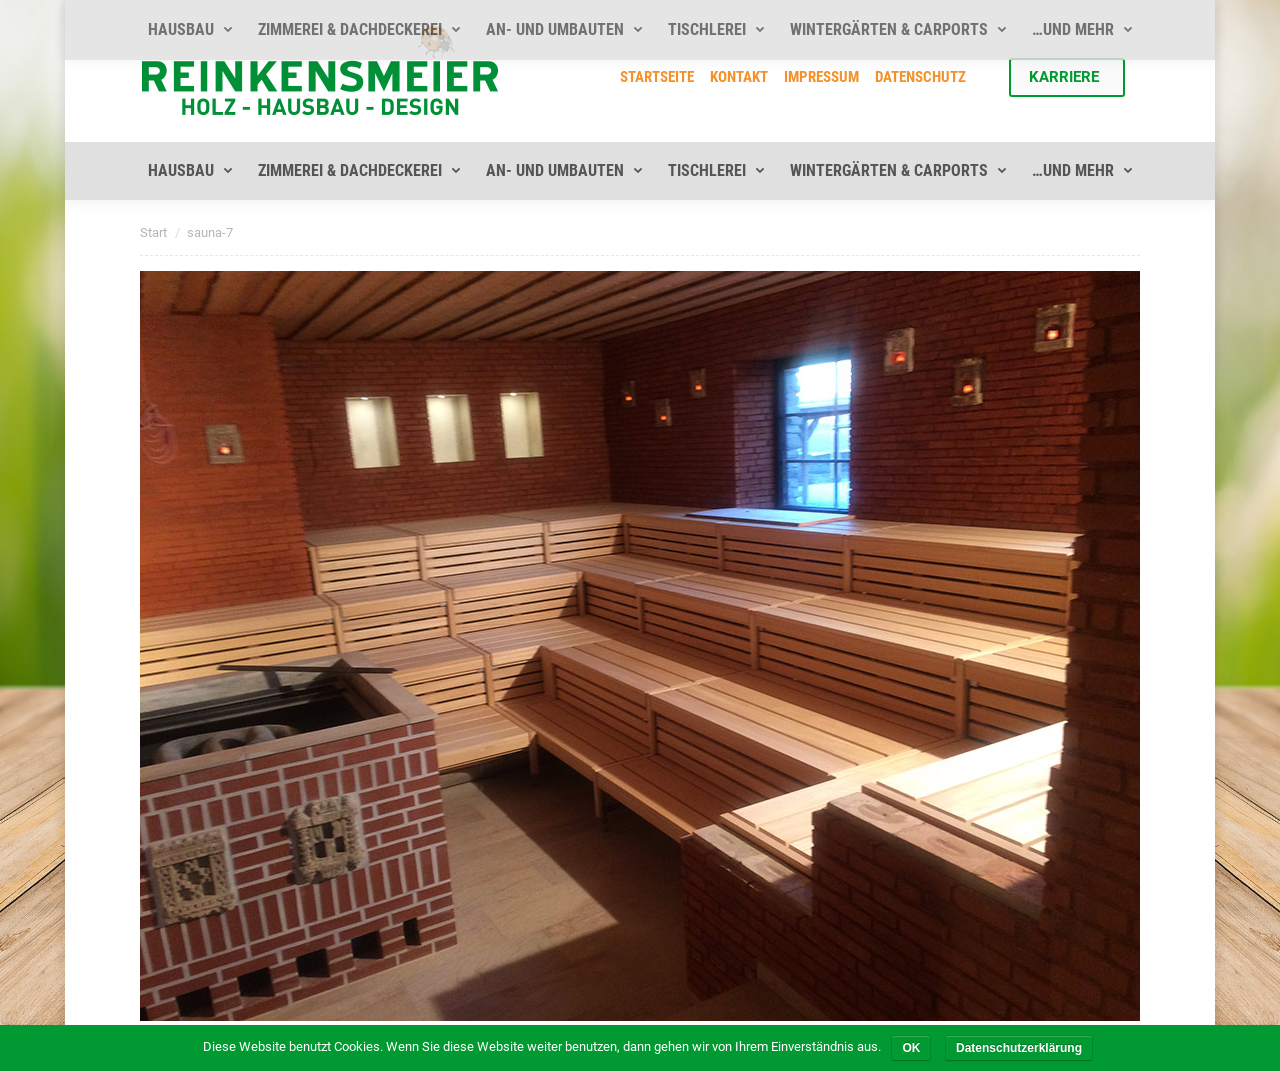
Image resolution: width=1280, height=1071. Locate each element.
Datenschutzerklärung (1019, 1048)
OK (911, 1048)
